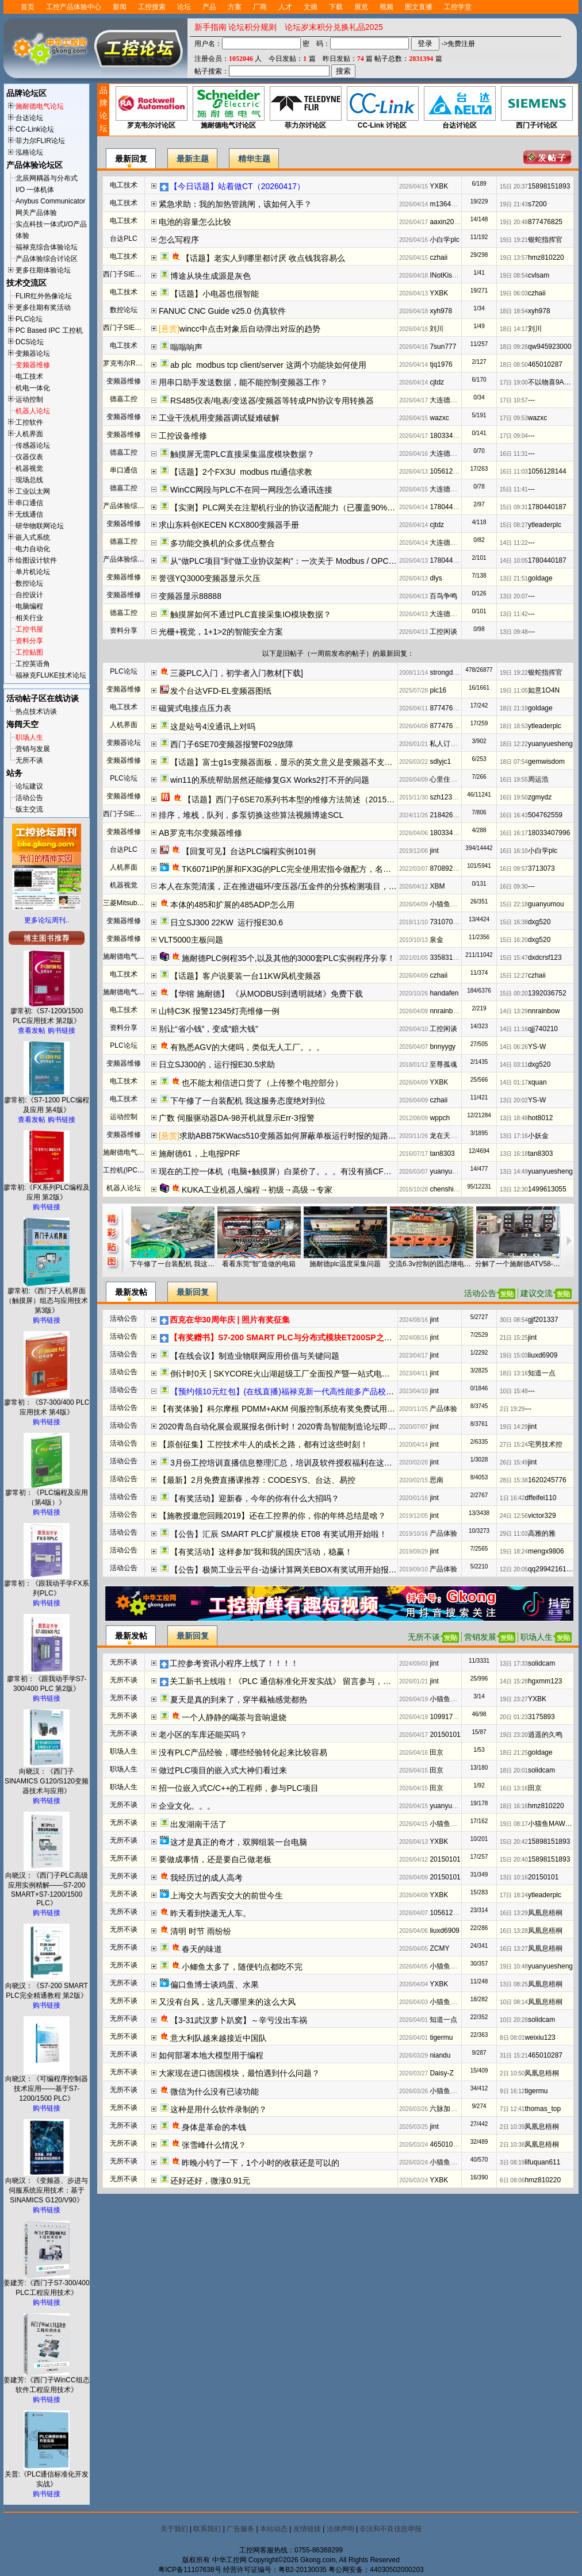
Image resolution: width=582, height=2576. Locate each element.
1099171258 (449, 1717)
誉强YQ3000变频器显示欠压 (210, 578)
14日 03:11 (514, 1065)
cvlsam (538, 275)
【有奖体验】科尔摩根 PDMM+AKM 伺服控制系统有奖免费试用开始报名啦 (293, 1408)
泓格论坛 (29, 152)
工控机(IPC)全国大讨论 (138, 1170)
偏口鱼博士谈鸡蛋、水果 (214, 1984)
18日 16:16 (514, 1806)
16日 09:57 (514, 869)
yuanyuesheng (550, 744)
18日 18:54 (514, 311)
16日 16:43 (514, 815)
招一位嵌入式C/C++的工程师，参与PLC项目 (239, 1788)
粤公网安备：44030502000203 (375, 2570)
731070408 (447, 922)
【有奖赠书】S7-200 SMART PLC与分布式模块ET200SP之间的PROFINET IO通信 (319, 1337)
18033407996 (451, 436)
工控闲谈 (443, 632)
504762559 (545, 815)
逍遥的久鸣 (545, 1735)
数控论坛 (29, 583)
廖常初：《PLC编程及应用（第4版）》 (46, 1494)
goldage (540, 578)
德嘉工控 (123, 399)
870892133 (447, 868)
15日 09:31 (514, 507)
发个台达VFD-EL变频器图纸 (220, 690)
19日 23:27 (514, 1699)
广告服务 (240, 2529)
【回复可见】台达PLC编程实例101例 (249, 851)
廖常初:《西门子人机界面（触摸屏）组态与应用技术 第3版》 (46, 1297)
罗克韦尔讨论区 (151, 107)
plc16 (438, 690)
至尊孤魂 (443, 1064)
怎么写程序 (179, 239)
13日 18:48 (514, 1118)
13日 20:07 (514, 596)
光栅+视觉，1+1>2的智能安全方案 (221, 631)
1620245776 (547, 1480)
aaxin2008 (445, 222)
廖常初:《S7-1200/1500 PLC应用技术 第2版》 (46, 1012)
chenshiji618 (449, 1189)
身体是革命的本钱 (214, 2127)
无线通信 (29, 514)
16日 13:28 (514, 1931)
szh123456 (447, 797)
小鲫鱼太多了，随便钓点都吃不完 (242, 1966)
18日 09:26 (514, 347)
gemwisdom (546, 762)
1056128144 (449, 471)
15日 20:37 (514, 186)
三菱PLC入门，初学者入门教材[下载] (236, 673)
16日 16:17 (514, 833)
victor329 (542, 1516)
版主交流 (29, 809)
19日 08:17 (514, 1824)
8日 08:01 (512, 2038)
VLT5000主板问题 (191, 939)
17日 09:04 (514, 436)
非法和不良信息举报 (390, 2529)
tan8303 (442, 1153)
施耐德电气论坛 (40, 106)
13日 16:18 (514, 1154)
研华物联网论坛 (40, 526)
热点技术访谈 (36, 712)
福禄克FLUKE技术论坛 (51, 675)
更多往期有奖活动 (43, 307)
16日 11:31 (514, 454)
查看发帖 (31, 1030)
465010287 (545, 364)
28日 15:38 (514, 1480)
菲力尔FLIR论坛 (40, 141)
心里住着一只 (450, 779)
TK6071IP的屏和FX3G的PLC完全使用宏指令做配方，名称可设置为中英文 (314, 869)
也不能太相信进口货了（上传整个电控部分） (262, 1082)
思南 (436, 1480)
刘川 (436, 329)
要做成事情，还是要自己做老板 (215, 1859)
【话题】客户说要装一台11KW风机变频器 (245, 976)
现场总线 (29, 480)
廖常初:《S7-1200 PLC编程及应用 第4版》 (46, 1101)
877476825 (545, 222)
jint (434, 851)
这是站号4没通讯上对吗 (212, 726)
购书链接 (61, 1030)
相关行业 (29, 618)
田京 (436, 1752)
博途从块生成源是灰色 (210, 275)
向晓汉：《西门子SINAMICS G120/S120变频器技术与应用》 (47, 1777)
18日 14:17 (514, 329)
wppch (440, 1118)
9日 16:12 (512, 2091)
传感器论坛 (33, 445)
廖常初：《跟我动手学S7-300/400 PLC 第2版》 (47, 1680)
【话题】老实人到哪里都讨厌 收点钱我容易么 (263, 258)
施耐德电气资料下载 (134, 992)
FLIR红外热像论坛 (44, 296)
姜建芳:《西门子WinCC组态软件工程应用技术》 (46, 2381)
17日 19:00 (514, 382)
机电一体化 (33, 388)
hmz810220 (546, 257)
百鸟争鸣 (443, 596)
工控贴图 (29, 652)
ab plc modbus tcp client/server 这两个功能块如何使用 (268, 365)
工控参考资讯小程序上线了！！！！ (234, 1663)
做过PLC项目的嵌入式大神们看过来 (223, 1770)
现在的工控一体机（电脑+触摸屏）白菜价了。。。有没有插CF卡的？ (283, 1171)
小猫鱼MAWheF (454, 904)
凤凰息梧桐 (545, 1913)
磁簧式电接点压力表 (195, 708)
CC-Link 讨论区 (382, 107)
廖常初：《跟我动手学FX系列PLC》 (46, 1584)
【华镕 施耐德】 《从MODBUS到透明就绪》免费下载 (266, 993)
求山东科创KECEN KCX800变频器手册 (229, 524)
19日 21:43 (514, 204)
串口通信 (29, 503)
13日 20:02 (514, 1100)
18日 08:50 (514, 365)
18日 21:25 (514, 1753)
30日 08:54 (514, 1320)
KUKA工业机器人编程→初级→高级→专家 (257, 1189)
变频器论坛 (33, 353)
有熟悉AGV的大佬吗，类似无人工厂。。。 (247, 1047)
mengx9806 (546, 1551)
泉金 (436, 940)
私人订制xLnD (451, 744)
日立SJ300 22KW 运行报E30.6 (226, 922)
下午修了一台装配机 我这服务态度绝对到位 (248, 1100)
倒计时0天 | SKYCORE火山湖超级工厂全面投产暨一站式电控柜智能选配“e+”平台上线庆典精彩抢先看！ (355, 1373)
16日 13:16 (514, 1788)
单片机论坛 (33, 572)
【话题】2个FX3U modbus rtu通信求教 (241, 471)
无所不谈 (29, 760)
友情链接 (307, 2529)
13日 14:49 (514, 1171)
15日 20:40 (514, 1859)
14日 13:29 (514, 1011)
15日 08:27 (514, 525)
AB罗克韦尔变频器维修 (200, 832)
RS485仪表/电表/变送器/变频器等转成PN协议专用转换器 (272, 400)
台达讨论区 (459, 107)
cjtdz (437, 382)
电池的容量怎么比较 (195, 221)
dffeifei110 (540, 1498)
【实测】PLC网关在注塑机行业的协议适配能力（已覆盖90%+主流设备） (301, 507)
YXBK (439, 186)
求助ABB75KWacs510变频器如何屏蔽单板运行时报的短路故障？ (295, 1135)
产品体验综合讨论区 (47, 259)
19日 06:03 (514, 293)
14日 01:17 (514, 1082)
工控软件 (29, 422)
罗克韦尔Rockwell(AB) (137, 363)
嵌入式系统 (33, 537)
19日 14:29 (514, 1427)
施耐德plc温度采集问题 (344, 1264)
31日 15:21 (514, 2055)
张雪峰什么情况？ (214, 2145)
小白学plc (444, 240)
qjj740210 (543, 1029)
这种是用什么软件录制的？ (218, 2109)
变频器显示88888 (190, 596)
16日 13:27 (514, 1949)
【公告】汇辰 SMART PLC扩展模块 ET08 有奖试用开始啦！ (278, 1534)
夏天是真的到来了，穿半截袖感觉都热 (238, 1699)
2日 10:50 (512, 2073)
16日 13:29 (514, 1913)
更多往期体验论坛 (43, 270)
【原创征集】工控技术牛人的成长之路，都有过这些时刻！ (263, 1444)
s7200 (537, 204)
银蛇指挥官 (545, 240)
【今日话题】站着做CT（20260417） (237, 186)
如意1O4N (544, 690)
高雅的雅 (542, 1533)
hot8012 (540, 1118)
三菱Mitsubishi (125, 903)
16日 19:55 (514, 779)
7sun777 (443, 347)
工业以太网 (33, 491)
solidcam (541, 1663)
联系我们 (207, 2529)
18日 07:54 (514, 762)
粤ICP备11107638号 (189, 2570)
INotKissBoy (448, 275)
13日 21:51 (514, 578)
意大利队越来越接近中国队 (218, 2038)
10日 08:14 (514, 2002)
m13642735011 (453, 204)
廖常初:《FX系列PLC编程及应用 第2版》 (46, 1188)
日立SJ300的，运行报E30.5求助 (217, 1064)
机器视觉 (29, 468)
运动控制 (29, 399)
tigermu (441, 2037)
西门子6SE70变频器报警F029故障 (231, 744)
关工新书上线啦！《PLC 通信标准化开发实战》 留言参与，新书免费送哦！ (304, 1681)
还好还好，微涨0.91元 (210, 2180)
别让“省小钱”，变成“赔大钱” (208, 1028)
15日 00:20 (514, 993)
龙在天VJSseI (451, 1136)
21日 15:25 (514, 1338)
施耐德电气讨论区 (228, 107)
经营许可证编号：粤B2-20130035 (275, 2570)
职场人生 (29, 737)
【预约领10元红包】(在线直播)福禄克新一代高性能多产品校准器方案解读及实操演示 (322, 1391)
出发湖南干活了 (198, 1824)
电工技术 (29, 376)
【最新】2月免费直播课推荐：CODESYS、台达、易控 (257, 1480)
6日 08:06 (512, 2180)
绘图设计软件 (36, 560)
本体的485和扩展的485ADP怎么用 (232, 904)
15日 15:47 (514, 958)
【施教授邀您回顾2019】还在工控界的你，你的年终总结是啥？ (272, 1515)
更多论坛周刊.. (47, 920)
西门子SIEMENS (129, 274)
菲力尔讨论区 (305, 107)
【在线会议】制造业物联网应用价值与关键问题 (254, 1355)
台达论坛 (29, 118)
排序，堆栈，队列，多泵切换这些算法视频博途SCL (251, 815)
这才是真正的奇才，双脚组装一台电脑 (238, 1842)
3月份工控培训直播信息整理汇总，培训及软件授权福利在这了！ (285, 1462)
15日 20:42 (514, 1842)
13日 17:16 (514, 1136)
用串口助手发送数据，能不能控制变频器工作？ (243, 382)
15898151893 (549, 186)
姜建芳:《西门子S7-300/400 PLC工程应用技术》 (46, 2284)
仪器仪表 (29, 457)
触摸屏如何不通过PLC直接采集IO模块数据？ (250, 614)
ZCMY (439, 1948)
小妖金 (538, 1136)
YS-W (537, 1047)
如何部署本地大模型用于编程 (211, 2055)
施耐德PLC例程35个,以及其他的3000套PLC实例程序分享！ (288, 958)
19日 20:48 (514, 222)
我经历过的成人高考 (206, 1877)
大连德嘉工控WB (456, 400)
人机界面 (29, 434)
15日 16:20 (514, 940)
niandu (440, 2055)
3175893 (541, 1717)
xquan (537, 1082)
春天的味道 (202, 1949)
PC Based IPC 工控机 (49, 330)
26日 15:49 (514, 1462)
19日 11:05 (514, 690)
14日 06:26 (514, 1047)
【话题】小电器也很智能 (214, 293)
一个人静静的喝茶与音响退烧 (234, 1717)
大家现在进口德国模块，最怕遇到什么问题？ (239, 2073)
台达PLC (123, 238)
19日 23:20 (514, 1735)
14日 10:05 (514, 561)
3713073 (541, 868)
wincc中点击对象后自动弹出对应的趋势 (249, 328)
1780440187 (449, 507)
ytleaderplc (544, 525)
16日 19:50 (514, 797)
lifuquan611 (542, 2162)
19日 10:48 (514, 1966)
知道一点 (542, 1373)
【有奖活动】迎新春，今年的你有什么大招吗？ (254, 1498)
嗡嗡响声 (186, 347)
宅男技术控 (545, 1444)
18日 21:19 (514, 708)
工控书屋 (29, 629)
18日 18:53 (514, 726)
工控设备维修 (183, 435)
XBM (437, 886)
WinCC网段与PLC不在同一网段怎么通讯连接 (251, 489)
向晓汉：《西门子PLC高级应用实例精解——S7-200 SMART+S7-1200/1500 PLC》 (46, 1885)
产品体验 (443, 1409)
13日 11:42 (514, 614)
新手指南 (210, 27)
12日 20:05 (514, 1569)
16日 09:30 (514, 886)
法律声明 (340, 2529)
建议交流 (536, 1293)
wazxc (439, 418)
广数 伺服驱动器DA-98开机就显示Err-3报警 (237, 1117)
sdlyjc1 (440, 762)
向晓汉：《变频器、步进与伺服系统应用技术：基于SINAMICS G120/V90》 (46, 2187)
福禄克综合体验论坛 (47, 247)
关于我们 (174, 2529)
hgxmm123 (545, 1681)
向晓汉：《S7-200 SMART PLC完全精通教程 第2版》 (46, 1987)
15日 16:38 (514, 922)
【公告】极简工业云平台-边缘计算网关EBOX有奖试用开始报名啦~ (289, 1569)
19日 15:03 (514, 1355)
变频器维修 (33, 365)
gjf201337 (543, 1320)
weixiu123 (539, 2037)
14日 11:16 (514, 1029)
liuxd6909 (542, 1355)
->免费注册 (458, 44)
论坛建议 (29, 786)
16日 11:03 (514, 471)
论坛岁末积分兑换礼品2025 (334, 27)
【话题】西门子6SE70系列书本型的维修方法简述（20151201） (297, 799)
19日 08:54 (514, 275)
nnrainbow (445, 1011)
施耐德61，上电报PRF (199, 1153)
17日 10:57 (514, 400)
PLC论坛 (29, 319)
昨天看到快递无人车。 (210, 1913)
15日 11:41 (514, 489)
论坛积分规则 (252, 27)
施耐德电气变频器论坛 (137, 1152)
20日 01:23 (514, 1717)
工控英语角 (33, 664)
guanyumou (546, 904)
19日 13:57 (514, 258)
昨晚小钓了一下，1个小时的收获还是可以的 (260, 2162)
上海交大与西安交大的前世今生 (226, 1895)
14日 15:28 (514, 1681)
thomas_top (542, 2109)
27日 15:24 (514, 1444)
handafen (444, 993)
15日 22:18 (514, 904)
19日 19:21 (514, 240)
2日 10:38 (512, 2144)
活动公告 (29, 798)
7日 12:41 (512, 2109)
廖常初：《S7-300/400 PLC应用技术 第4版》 (47, 1403)
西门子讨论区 (536, 107)
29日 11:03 (514, 1534)
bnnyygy (442, 1047)
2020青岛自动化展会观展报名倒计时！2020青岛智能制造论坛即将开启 (285, 1426)
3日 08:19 (512, 2162)
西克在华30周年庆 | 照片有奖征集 (230, 1319)
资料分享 (29, 641)
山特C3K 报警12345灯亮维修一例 (219, 1011)
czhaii (438, 257)
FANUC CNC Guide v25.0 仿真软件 (222, 311)
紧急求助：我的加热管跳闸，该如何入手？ (235, 204)
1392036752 (547, 993)
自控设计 (29, 595)
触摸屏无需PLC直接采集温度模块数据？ (242, 454)
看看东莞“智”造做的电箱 (259, 1264)
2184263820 (449, 815)
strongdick (445, 672)
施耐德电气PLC (127, 956)
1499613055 (547, 1189)
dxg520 (539, 922)
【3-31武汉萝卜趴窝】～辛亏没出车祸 (238, 2020)
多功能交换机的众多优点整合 (222, 543)
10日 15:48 (514, 1391)
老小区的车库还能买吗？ (203, 1734)
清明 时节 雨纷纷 (200, 1931)
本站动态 (274, 2529)
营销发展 (480, 1636)
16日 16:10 (514, 851)
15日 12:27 (514, 975)
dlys (436, 578)
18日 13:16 (514, 1373)
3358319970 (449, 957)
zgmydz (540, 797)
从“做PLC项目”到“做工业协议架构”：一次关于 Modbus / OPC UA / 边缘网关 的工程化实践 (330, 561)
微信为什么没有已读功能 (214, 2091)
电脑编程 (29, 606)
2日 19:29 (512, 1409)
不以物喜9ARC (551, 382)
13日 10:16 (514, 1877)
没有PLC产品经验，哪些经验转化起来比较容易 (243, 1752)
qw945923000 (549, 347)
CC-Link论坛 (35, 129)
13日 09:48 (514, 632)
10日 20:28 (514, 2020)
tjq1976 (441, 364)
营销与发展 (33, 749)
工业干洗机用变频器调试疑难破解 (219, 417)
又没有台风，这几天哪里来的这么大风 (227, 2001)
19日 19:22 (514, 673)
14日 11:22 (514, 543)
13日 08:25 (514, 1984)
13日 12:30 (514, 1189)
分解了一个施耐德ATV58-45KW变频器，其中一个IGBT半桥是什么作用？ (517, 1264)
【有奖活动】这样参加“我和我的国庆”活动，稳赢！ (261, 1551)
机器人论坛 (33, 411)
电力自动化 (33, 549)
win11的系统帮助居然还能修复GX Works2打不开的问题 (269, 780)
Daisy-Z (441, 2073)
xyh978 (441, 311)
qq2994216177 (551, 1569)
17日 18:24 (514, 1895)
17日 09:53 (514, 418)
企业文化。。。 (187, 1805)
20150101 (445, 1735)
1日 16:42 (512, 1498)
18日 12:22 (514, 744)
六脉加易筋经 (450, 2109)
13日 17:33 (514, 1663)
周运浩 (538, 779)
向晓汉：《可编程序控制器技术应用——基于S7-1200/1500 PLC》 (46, 2085)
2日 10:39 (512, 2127)
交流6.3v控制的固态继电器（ (431, 1264)
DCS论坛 (30, 342)
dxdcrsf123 (545, 957)
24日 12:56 (514, 1516)
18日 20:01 (514, 1770)
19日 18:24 (514, 1551)
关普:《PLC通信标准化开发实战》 (47, 2475)
